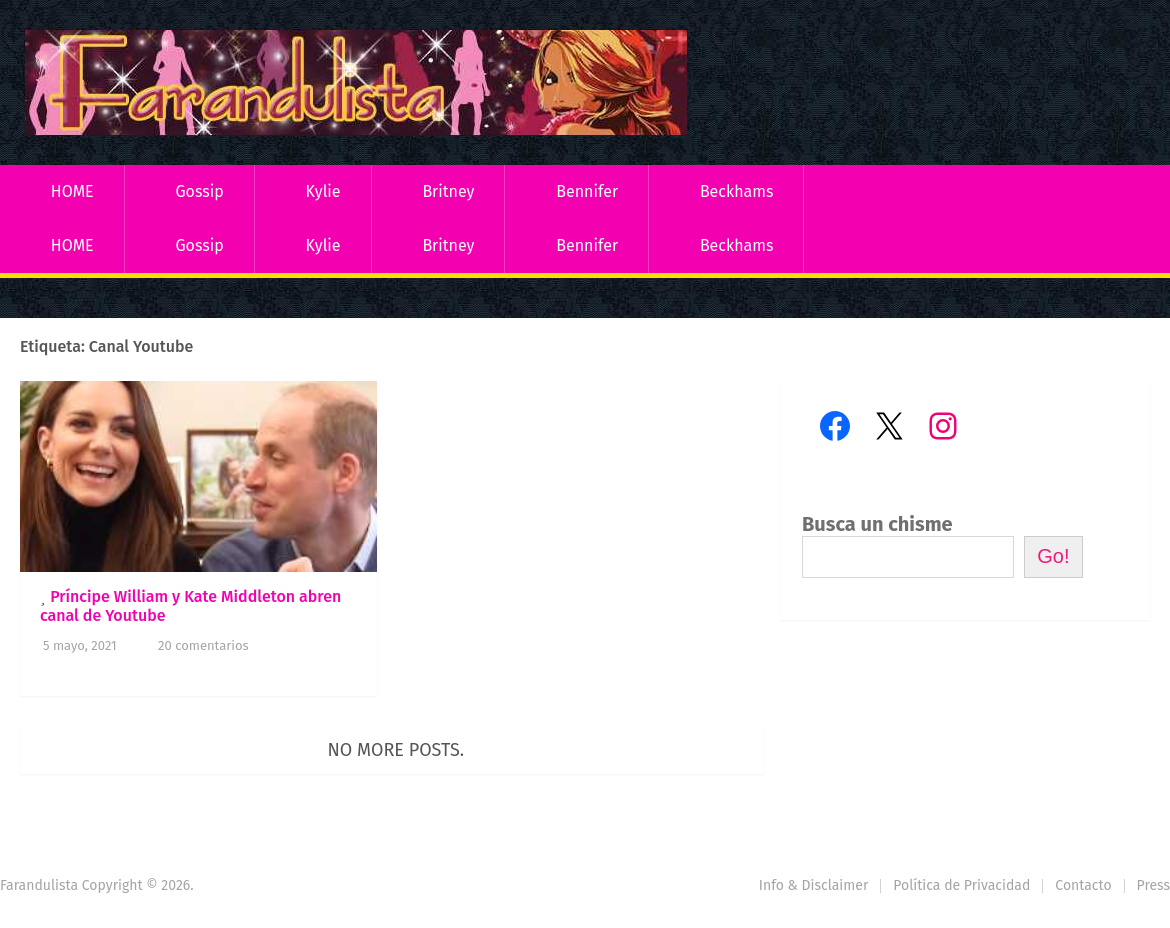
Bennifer (587, 191)
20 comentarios (203, 645)
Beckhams (737, 191)
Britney (448, 191)
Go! (1053, 556)
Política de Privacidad (961, 885)
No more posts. (396, 750)
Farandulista (39, 885)
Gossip (199, 191)
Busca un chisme (877, 524)
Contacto (1083, 885)
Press (1153, 885)
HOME (72, 191)
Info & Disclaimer (814, 885)
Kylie (323, 191)
